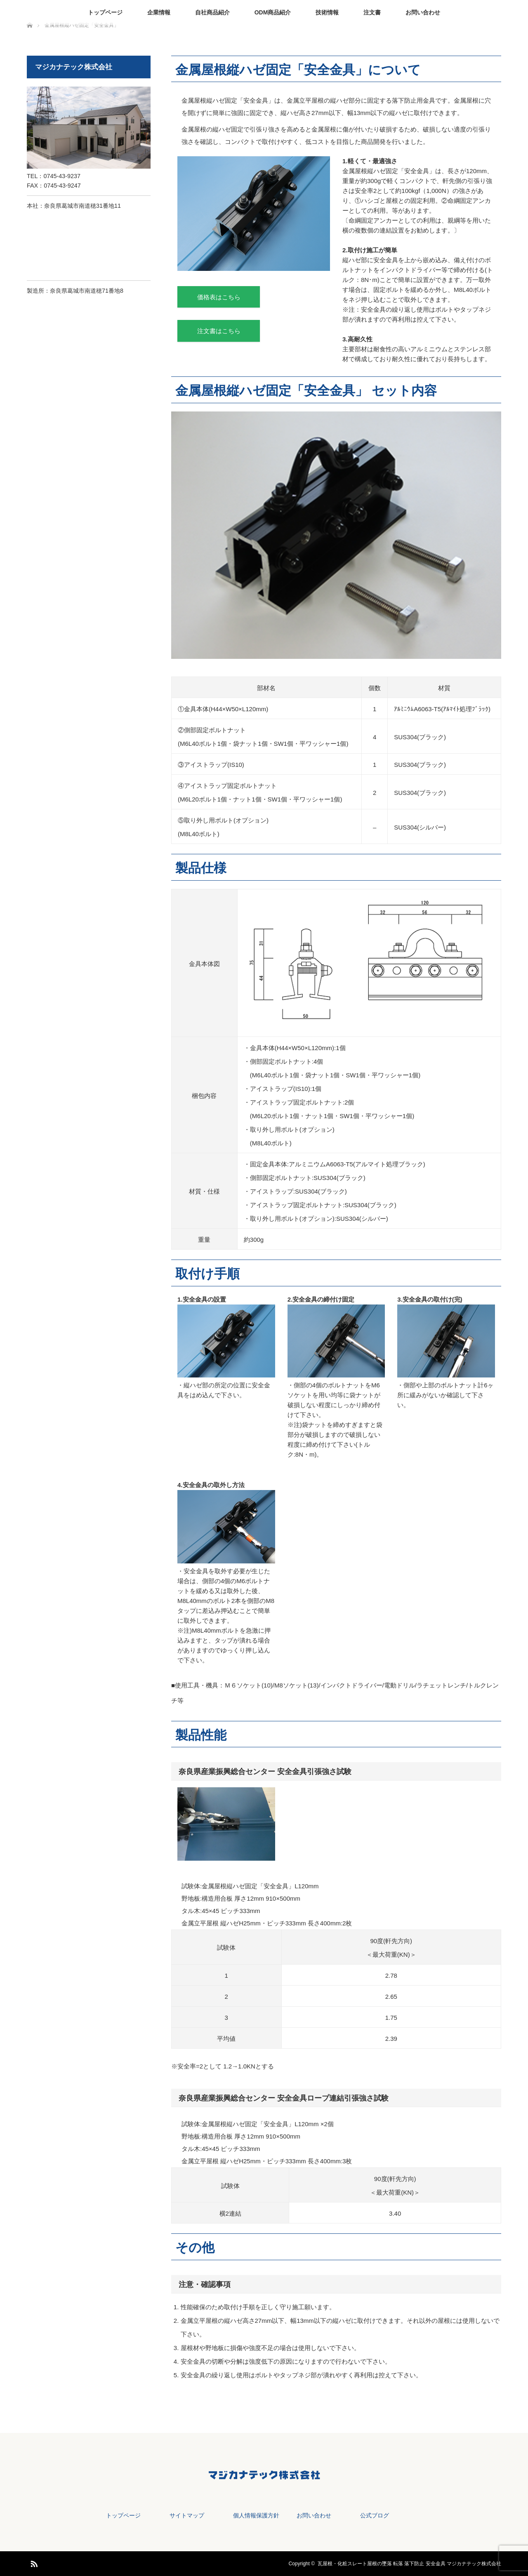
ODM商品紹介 (273, 12)
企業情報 (158, 12)
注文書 (372, 12)
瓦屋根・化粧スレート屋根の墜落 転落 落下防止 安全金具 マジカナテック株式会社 (409, 2564)
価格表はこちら (218, 297)
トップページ (105, 12)
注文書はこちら (218, 330)
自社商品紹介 (212, 12)
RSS (33, 2562)
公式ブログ (374, 2515)
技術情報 (327, 12)
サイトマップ (187, 2515)
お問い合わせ (422, 12)
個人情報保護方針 (256, 2515)
